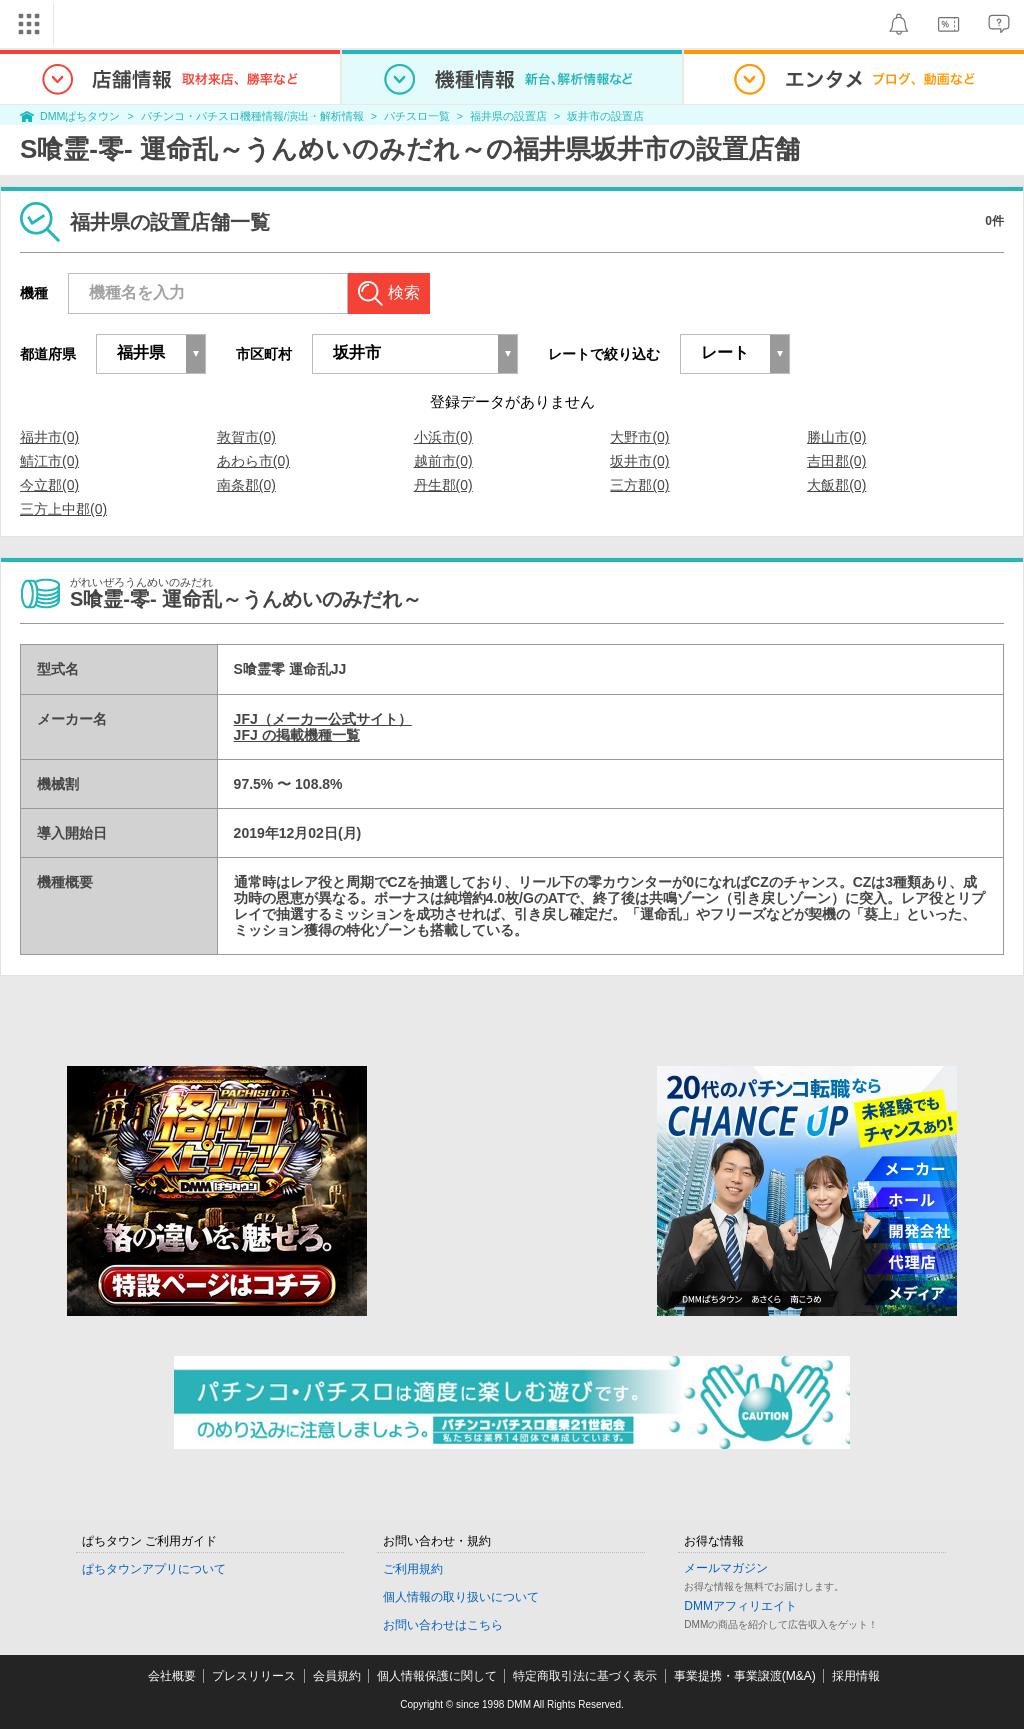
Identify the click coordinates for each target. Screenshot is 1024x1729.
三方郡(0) (639, 485)
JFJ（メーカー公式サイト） (323, 719)
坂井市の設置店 (605, 116)
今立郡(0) (49, 485)
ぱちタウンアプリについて (154, 1569)
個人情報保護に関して (437, 1676)
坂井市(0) (639, 461)
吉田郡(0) (836, 461)
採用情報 (856, 1676)
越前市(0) (443, 461)
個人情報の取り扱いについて (461, 1597)
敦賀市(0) (246, 437)
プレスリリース (254, 1676)
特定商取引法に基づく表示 (585, 1676)
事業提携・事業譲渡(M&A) (745, 1676)
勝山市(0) (836, 437)
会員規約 (337, 1676)
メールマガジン (726, 1568)
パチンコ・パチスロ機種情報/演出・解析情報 (252, 116)
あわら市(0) (253, 461)
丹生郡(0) (443, 485)
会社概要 (172, 1676)
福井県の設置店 (508, 116)
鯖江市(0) (49, 461)
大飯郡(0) (836, 485)
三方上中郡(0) (63, 509)
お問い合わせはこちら (443, 1625)
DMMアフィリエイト (740, 1606)
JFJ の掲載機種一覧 (297, 735)
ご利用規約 (413, 1569)
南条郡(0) (246, 485)
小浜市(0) (443, 437)
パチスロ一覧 (417, 116)
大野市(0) (639, 437)
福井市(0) (49, 437)
